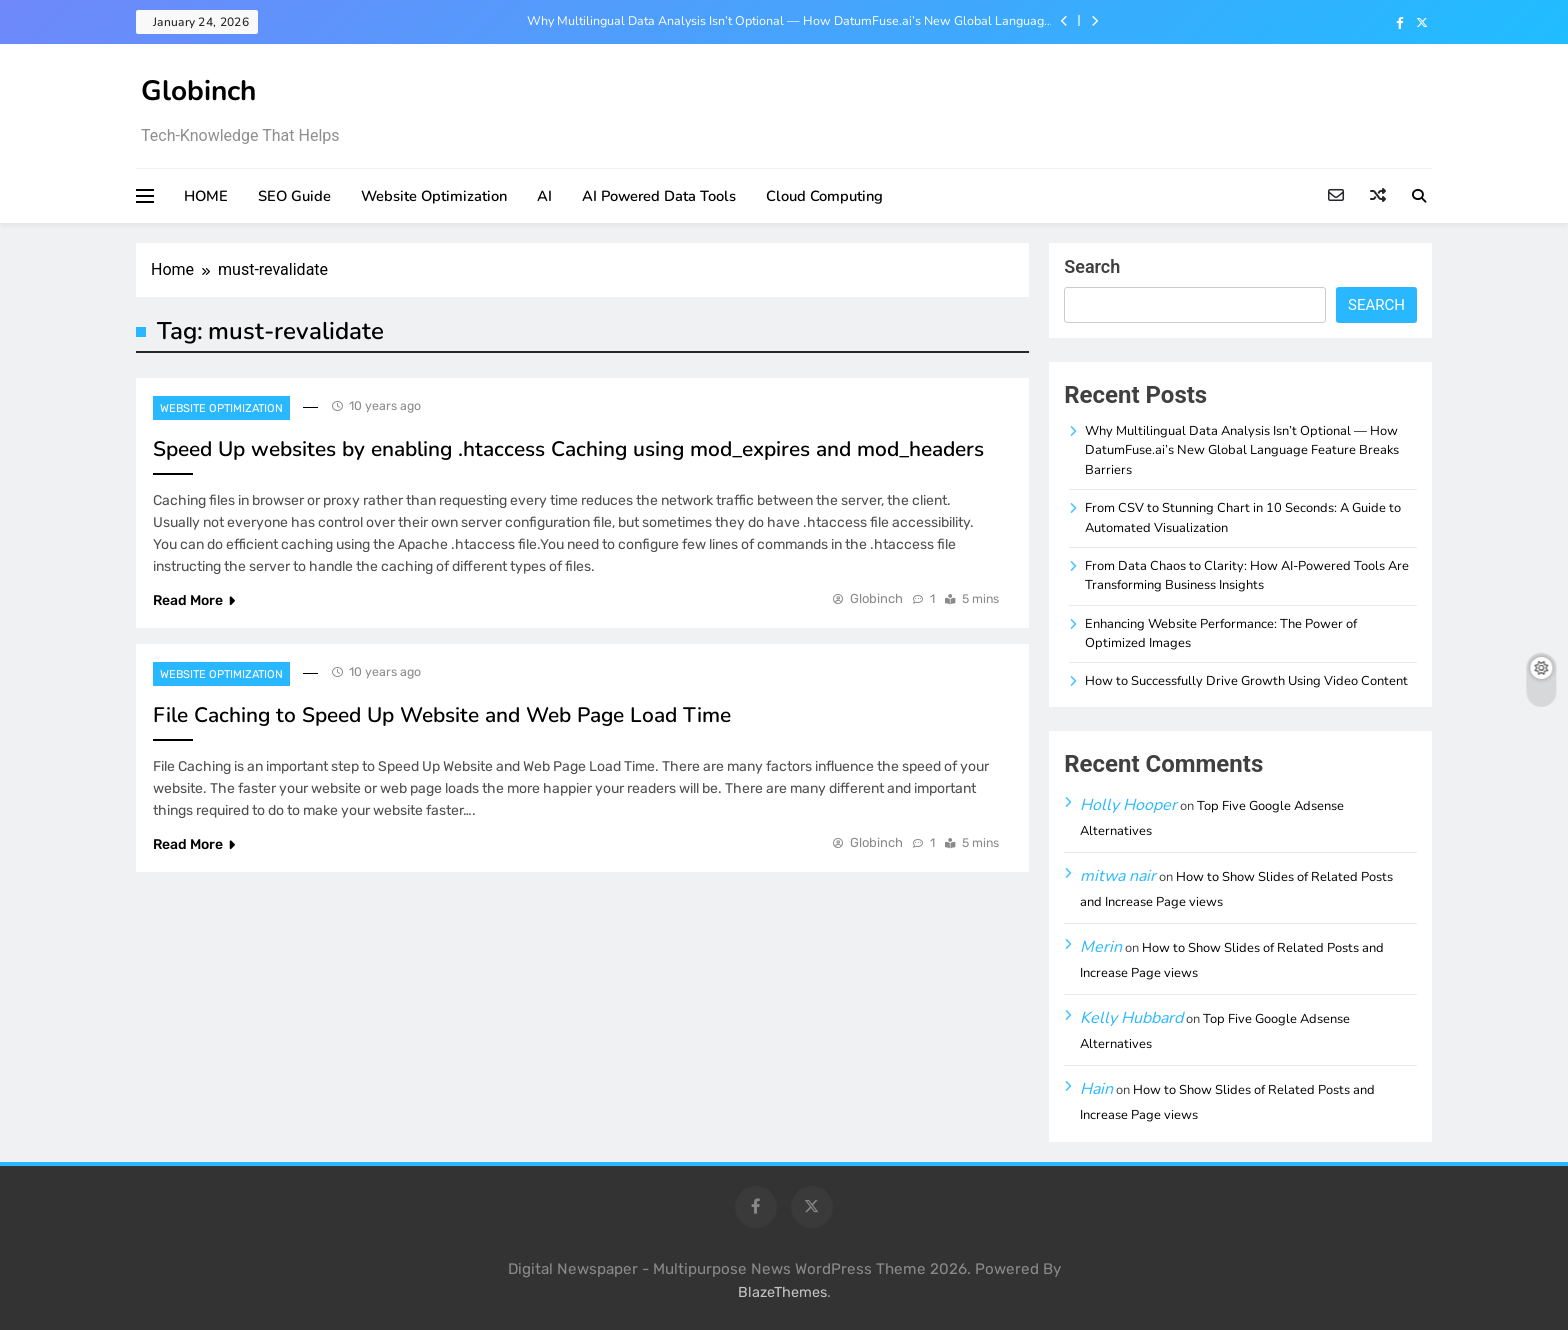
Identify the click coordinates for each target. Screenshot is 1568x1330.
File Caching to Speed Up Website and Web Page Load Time (442, 715)
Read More (194, 600)
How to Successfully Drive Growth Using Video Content (1246, 681)
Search (1092, 266)
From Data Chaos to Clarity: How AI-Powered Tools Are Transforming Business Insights (1247, 575)
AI (544, 196)
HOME (206, 196)
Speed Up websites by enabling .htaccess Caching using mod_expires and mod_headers (568, 449)
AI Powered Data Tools (659, 196)
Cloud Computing (824, 196)
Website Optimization (434, 196)
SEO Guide (294, 196)
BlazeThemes (782, 1292)
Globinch (198, 91)
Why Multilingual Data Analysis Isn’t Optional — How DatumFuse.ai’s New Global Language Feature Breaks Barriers (789, 21)
